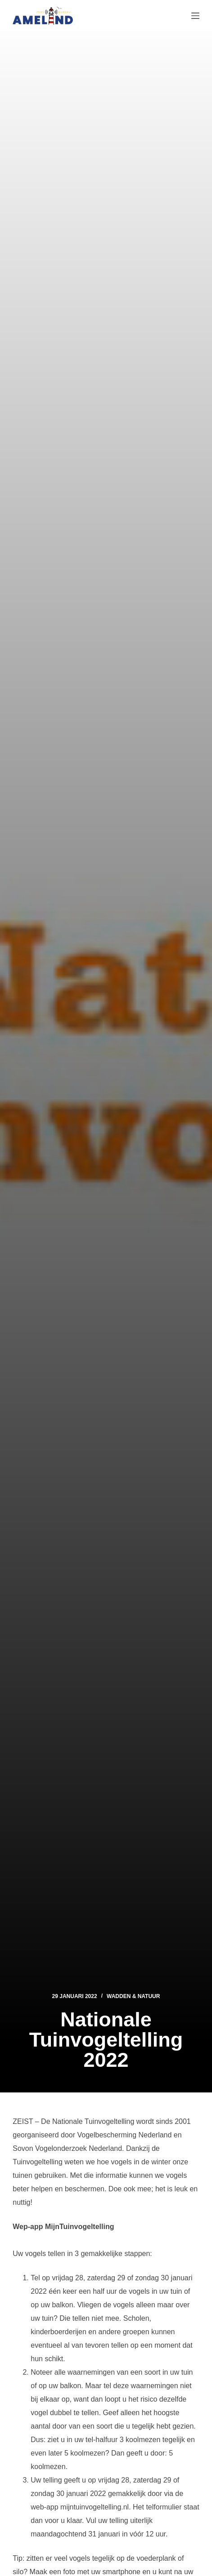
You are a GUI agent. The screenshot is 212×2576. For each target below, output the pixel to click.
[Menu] (195, 16)
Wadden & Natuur (133, 1996)
